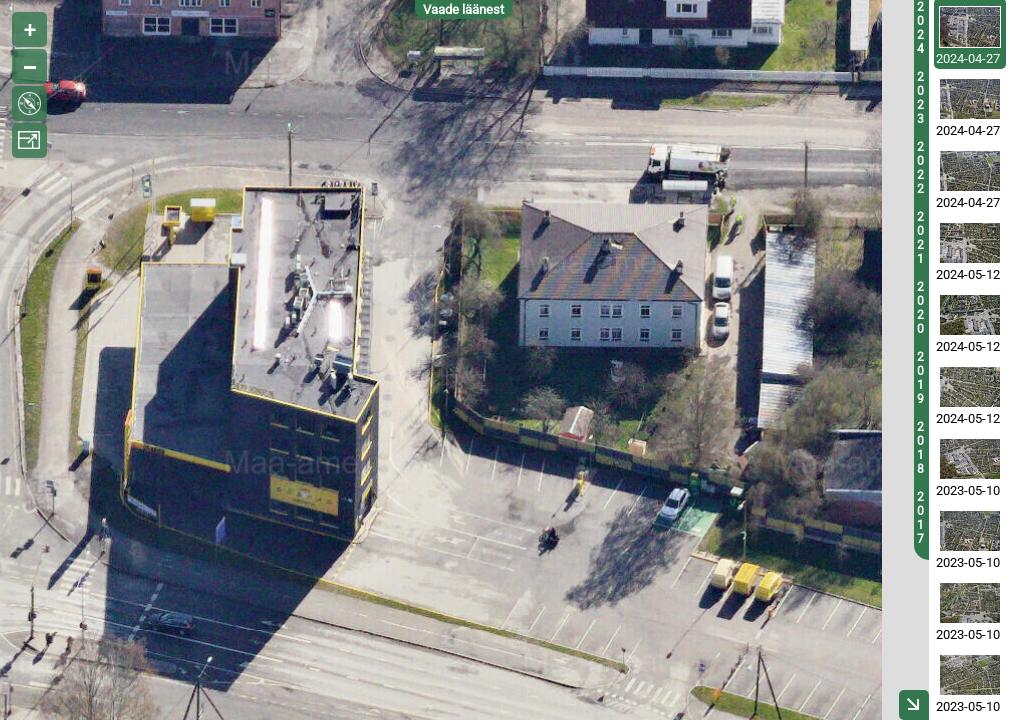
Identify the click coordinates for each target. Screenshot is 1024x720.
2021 (920, 238)
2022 (920, 168)
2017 (920, 518)
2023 (920, 98)
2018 (920, 448)
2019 (920, 378)
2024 (920, 28)
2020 (920, 308)
